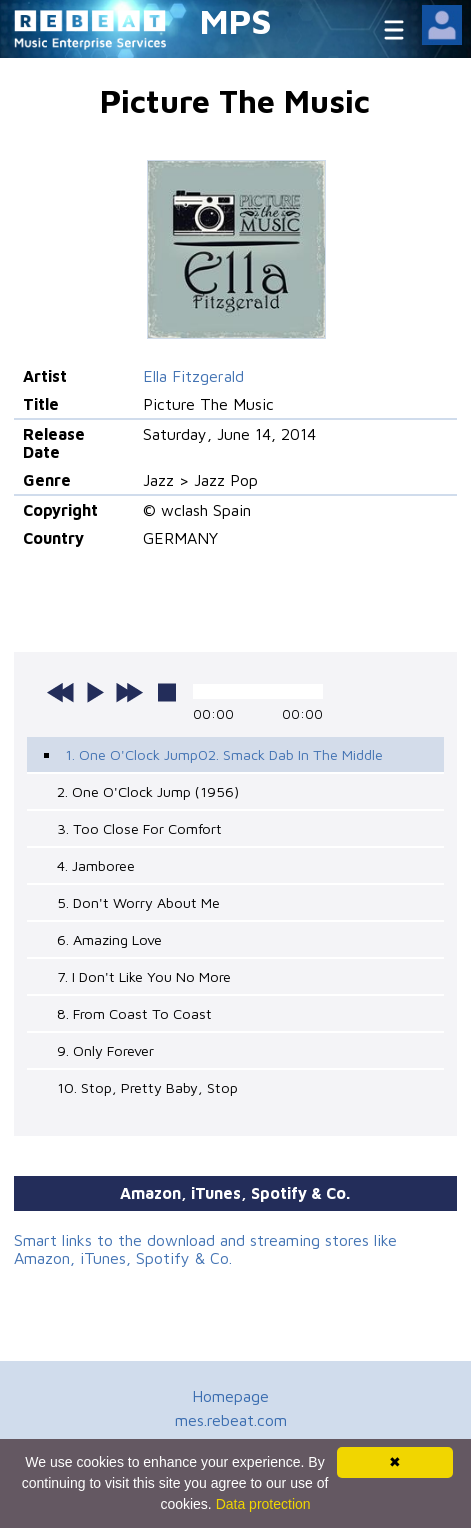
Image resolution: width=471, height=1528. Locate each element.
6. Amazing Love (109, 939)
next (129, 692)
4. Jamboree (96, 865)
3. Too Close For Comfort (139, 828)
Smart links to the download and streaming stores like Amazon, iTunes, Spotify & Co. (205, 1249)
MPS (236, 20)
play (95, 692)
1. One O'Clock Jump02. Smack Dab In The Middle (224, 754)
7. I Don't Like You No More (144, 976)
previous (61, 692)
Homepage (230, 1396)
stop (167, 692)
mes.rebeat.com (231, 1420)
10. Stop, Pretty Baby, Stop (147, 1087)
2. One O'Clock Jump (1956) (148, 791)
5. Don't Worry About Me (138, 902)
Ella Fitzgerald (193, 376)
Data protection (263, 1504)
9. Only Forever (105, 1050)
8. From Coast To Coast (134, 1013)
